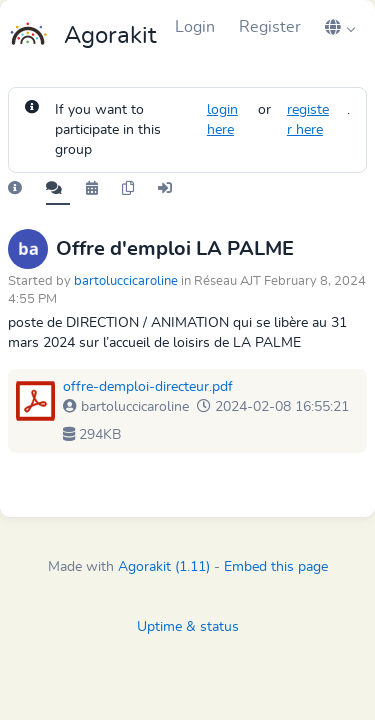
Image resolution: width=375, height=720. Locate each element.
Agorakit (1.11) (164, 567)
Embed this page (276, 567)
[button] (340, 27)
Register (270, 27)
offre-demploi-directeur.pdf (148, 387)
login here (222, 120)
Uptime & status (188, 627)
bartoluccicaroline (126, 281)
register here (308, 120)
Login (195, 27)
